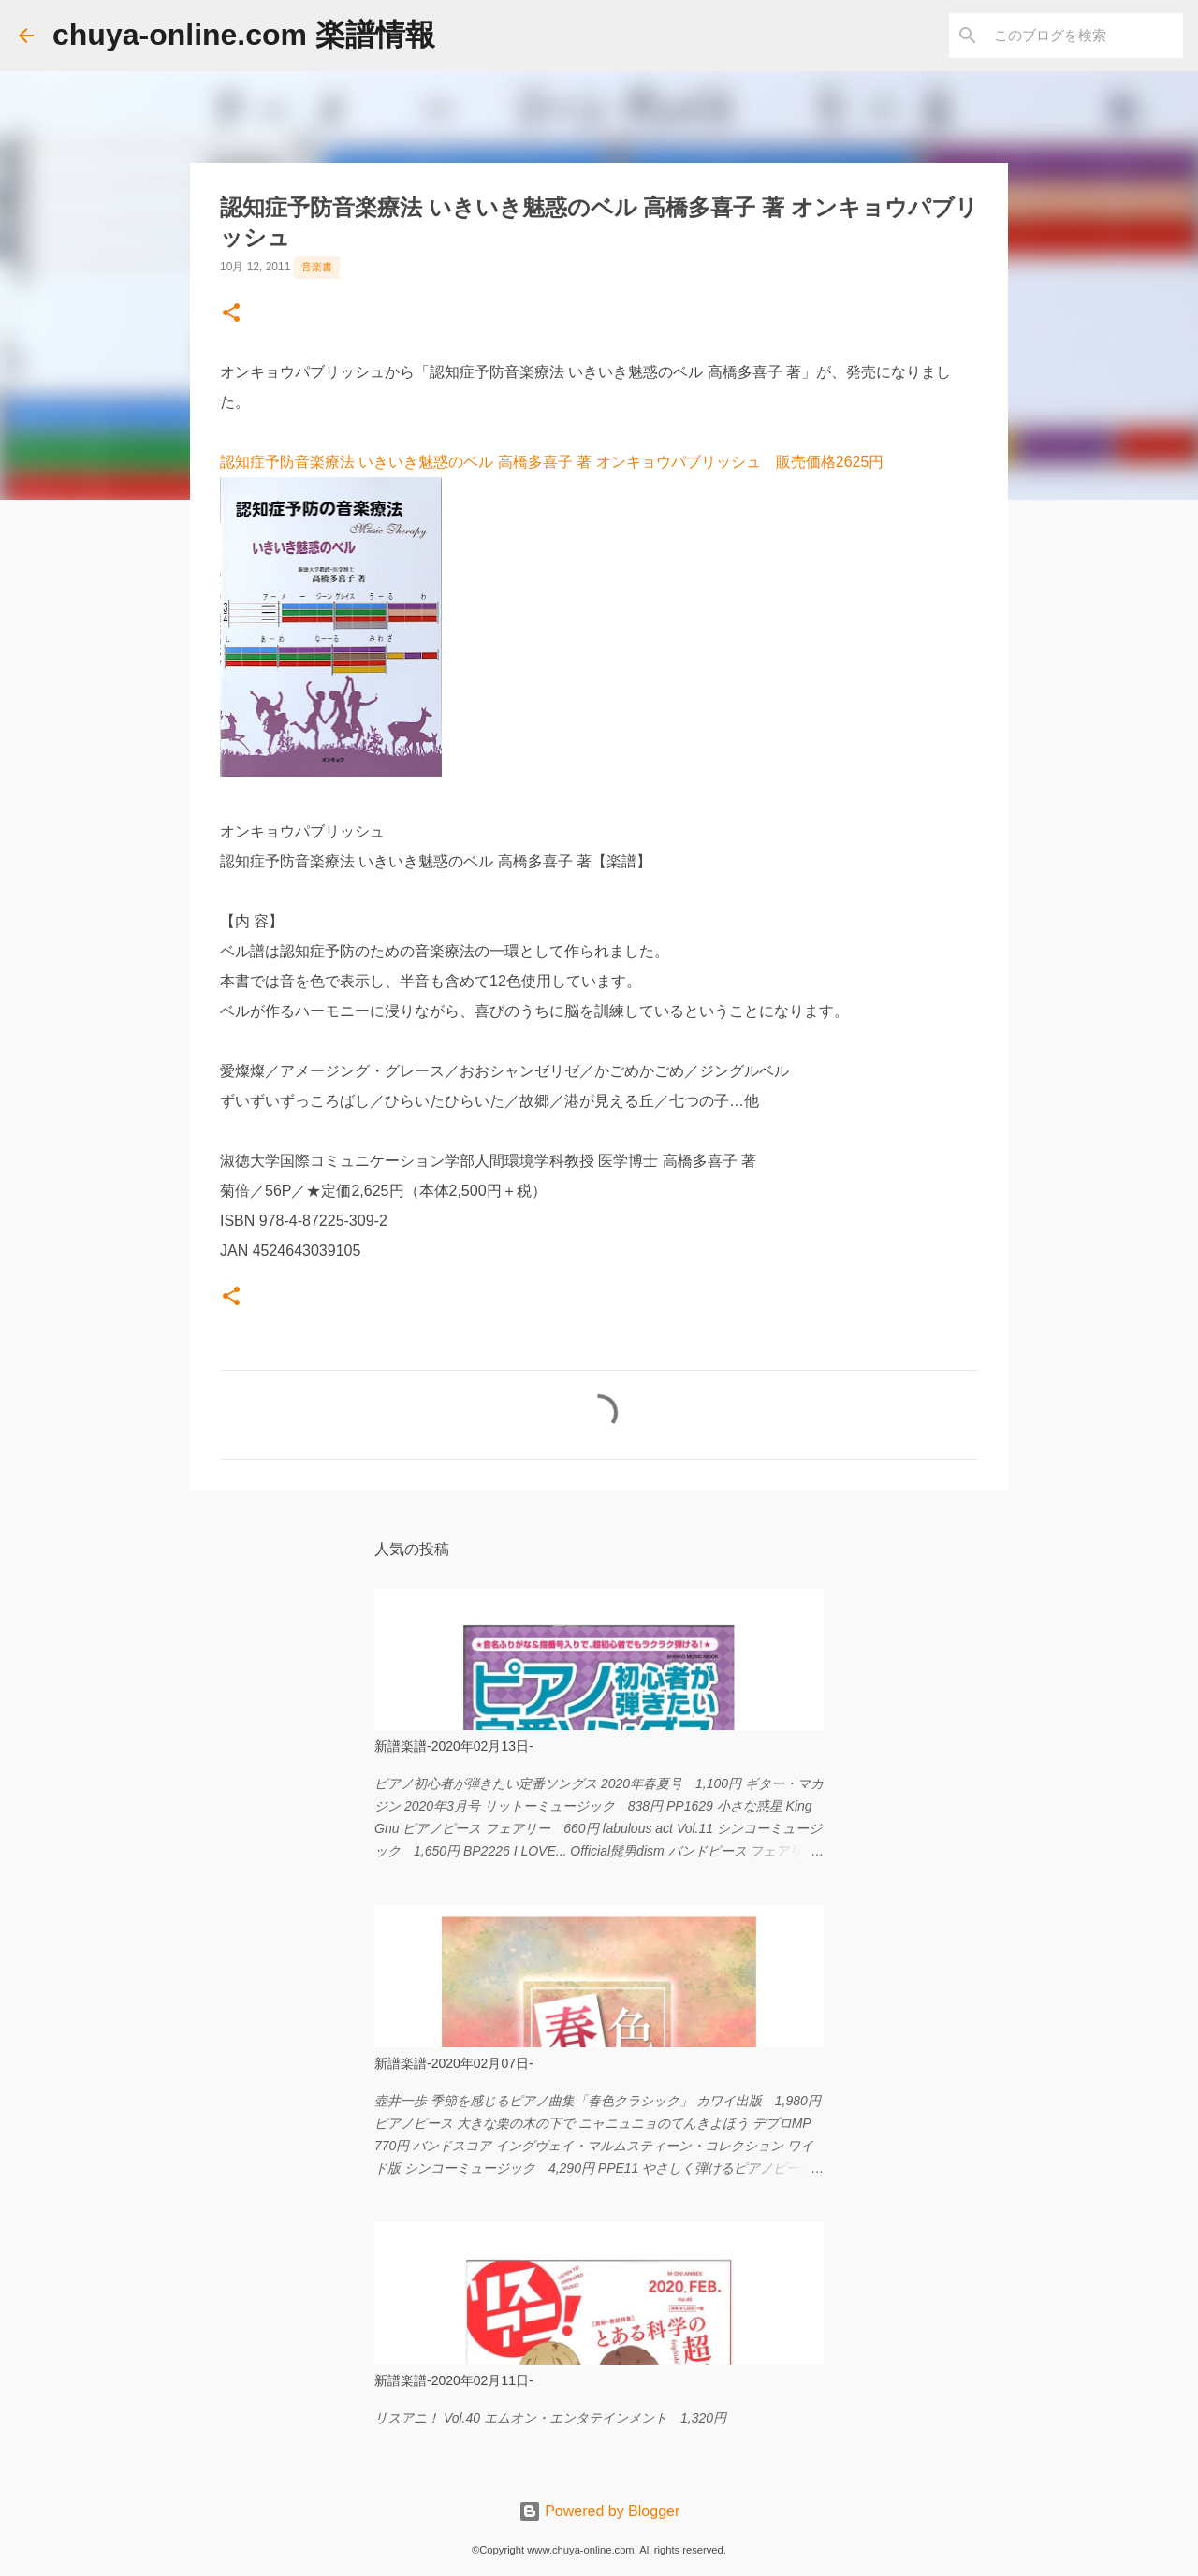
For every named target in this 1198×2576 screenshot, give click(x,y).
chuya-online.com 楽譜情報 (243, 34)
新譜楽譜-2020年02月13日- (453, 1746)
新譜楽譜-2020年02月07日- (453, 2063)
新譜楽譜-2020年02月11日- (453, 2380)
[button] (231, 314)
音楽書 (316, 266)
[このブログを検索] (1084, 35)
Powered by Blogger (599, 2511)
